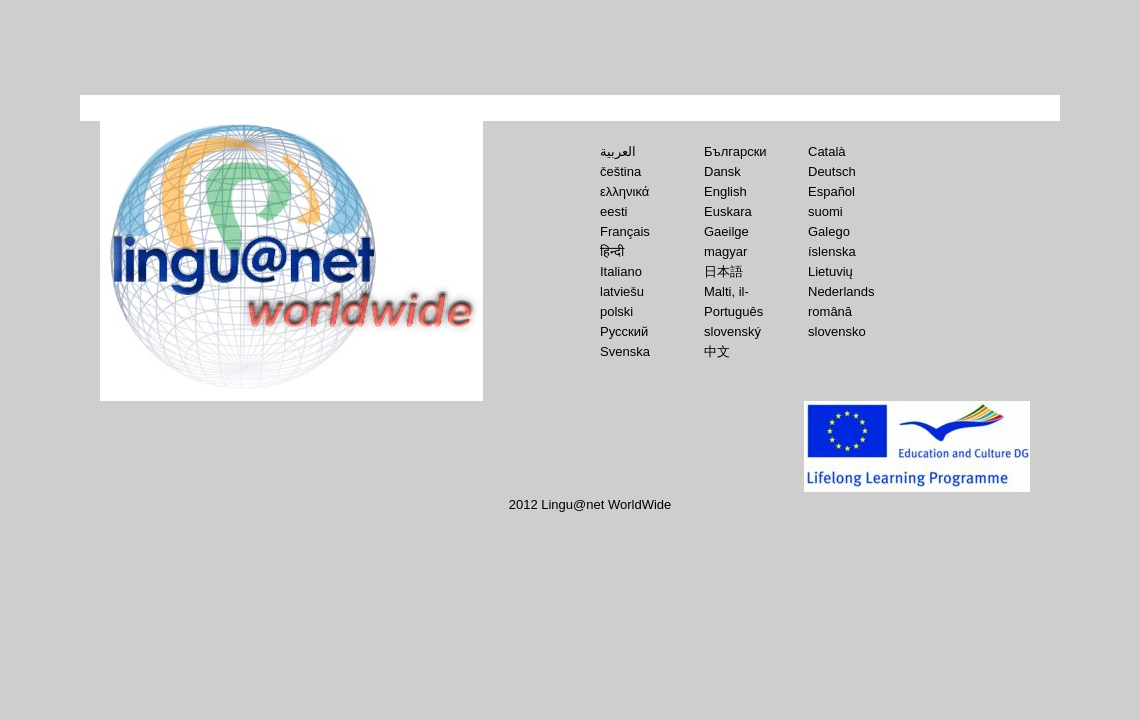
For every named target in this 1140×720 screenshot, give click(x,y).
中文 (717, 351)
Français (625, 231)
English (725, 191)
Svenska (625, 351)
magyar (725, 251)
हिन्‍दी (612, 251)
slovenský (732, 331)
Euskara (728, 211)
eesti (613, 211)
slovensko (837, 331)
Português (733, 311)
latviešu (622, 291)
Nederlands (841, 291)
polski (616, 311)
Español (831, 191)
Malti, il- (726, 291)
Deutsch (832, 171)
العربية (618, 151)
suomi (825, 211)
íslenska (832, 251)
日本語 (723, 271)
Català (827, 151)
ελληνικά (624, 191)
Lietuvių (830, 271)
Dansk (722, 171)
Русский (624, 331)
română (830, 311)
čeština (620, 171)
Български (735, 151)
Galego (829, 231)
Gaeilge (726, 231)
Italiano (621, 271)
